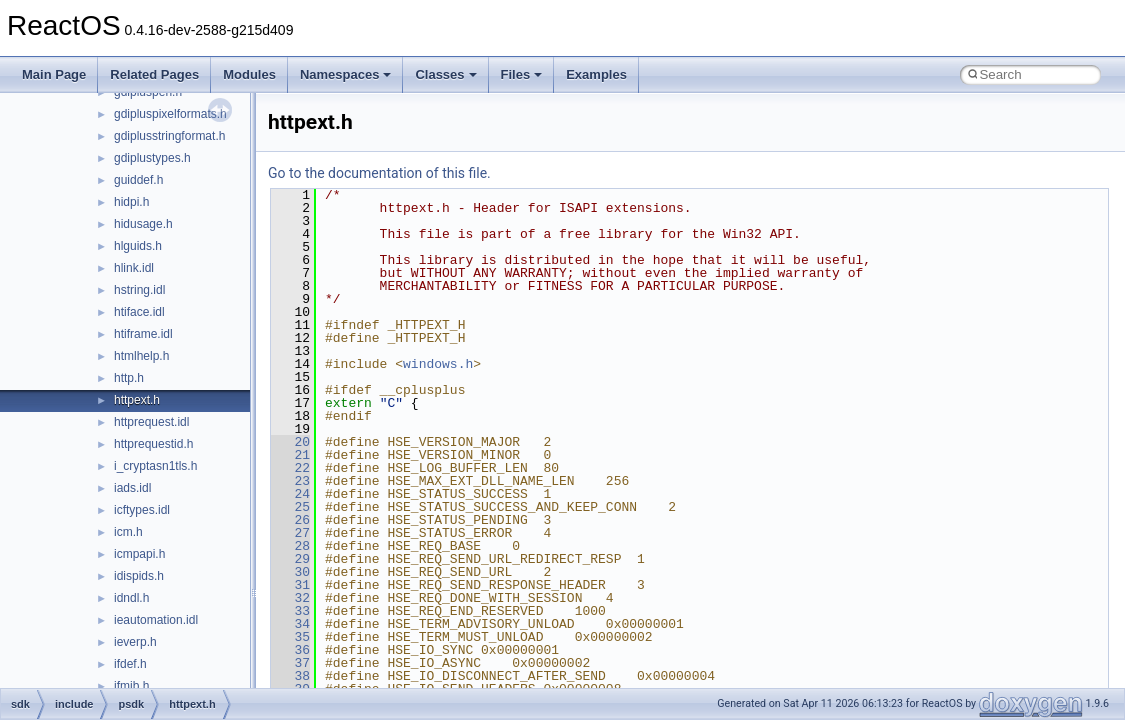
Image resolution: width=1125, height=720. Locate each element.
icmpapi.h (139, 554)
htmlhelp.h (141, 356)
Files (522, 74)
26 (290, 520)
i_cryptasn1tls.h (155, 466)
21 (290, 455)
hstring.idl (139, 290)
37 (290, 663)
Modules (249, 74)
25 (290, 507)
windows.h (438, 364)
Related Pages (154, 74)
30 (290, 572)
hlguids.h (138, 246)
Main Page (54, 74)
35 (290, 637)
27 (290, 533)
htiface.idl (139, 312)
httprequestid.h (153, 444)
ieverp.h (135, 642)
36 (290, 650)
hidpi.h (131, 202)
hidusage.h (143, 224)
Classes (445, 74)
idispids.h (139, 576)
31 (290, 585)
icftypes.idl (142, 510)
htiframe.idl (143, 334)
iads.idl (132, 488)
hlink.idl (134, 268)
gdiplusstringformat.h (169, 136)
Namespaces (346, 74)
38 (290, 676)
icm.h (128, 532)
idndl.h (131, 598)
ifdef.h (130, 664)
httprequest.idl (151, 422)
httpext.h (137, 400)
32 (290, 598)
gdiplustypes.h (152, 158)
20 (290, 442)
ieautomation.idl (156, 620)
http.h (129, 378)
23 (290, 481)
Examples (596, 74)
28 (290, 546)
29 (290, 559)
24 (290, 494)
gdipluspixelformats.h (170, 114)
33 (290, 611)
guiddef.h (138, 180)
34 (290, 624)
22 (290, 468)
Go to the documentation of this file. (379, 173)
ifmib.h (131, 686)
